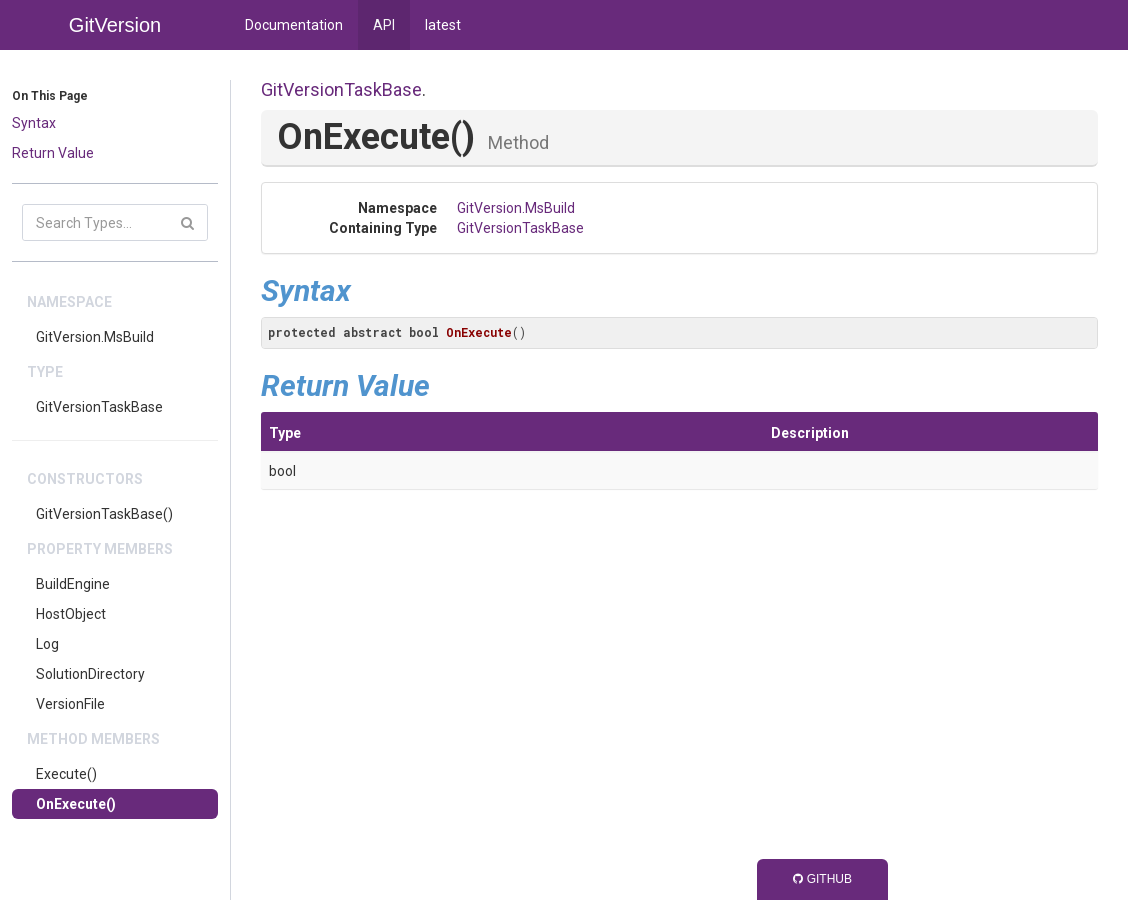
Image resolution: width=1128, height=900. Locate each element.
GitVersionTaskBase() (104, 514)
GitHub (822, 879)
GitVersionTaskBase (99, 407)
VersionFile (70, 704)
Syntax (34, 123)
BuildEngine (73, 584)
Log (47, 644)
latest (443, 25)
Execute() (66, 774)
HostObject (71, 614)
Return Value (53, 153)
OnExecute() (76, 804)
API (384, 25)
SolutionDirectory (90, 674)
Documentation (294, 25)
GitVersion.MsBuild (95, 337)
